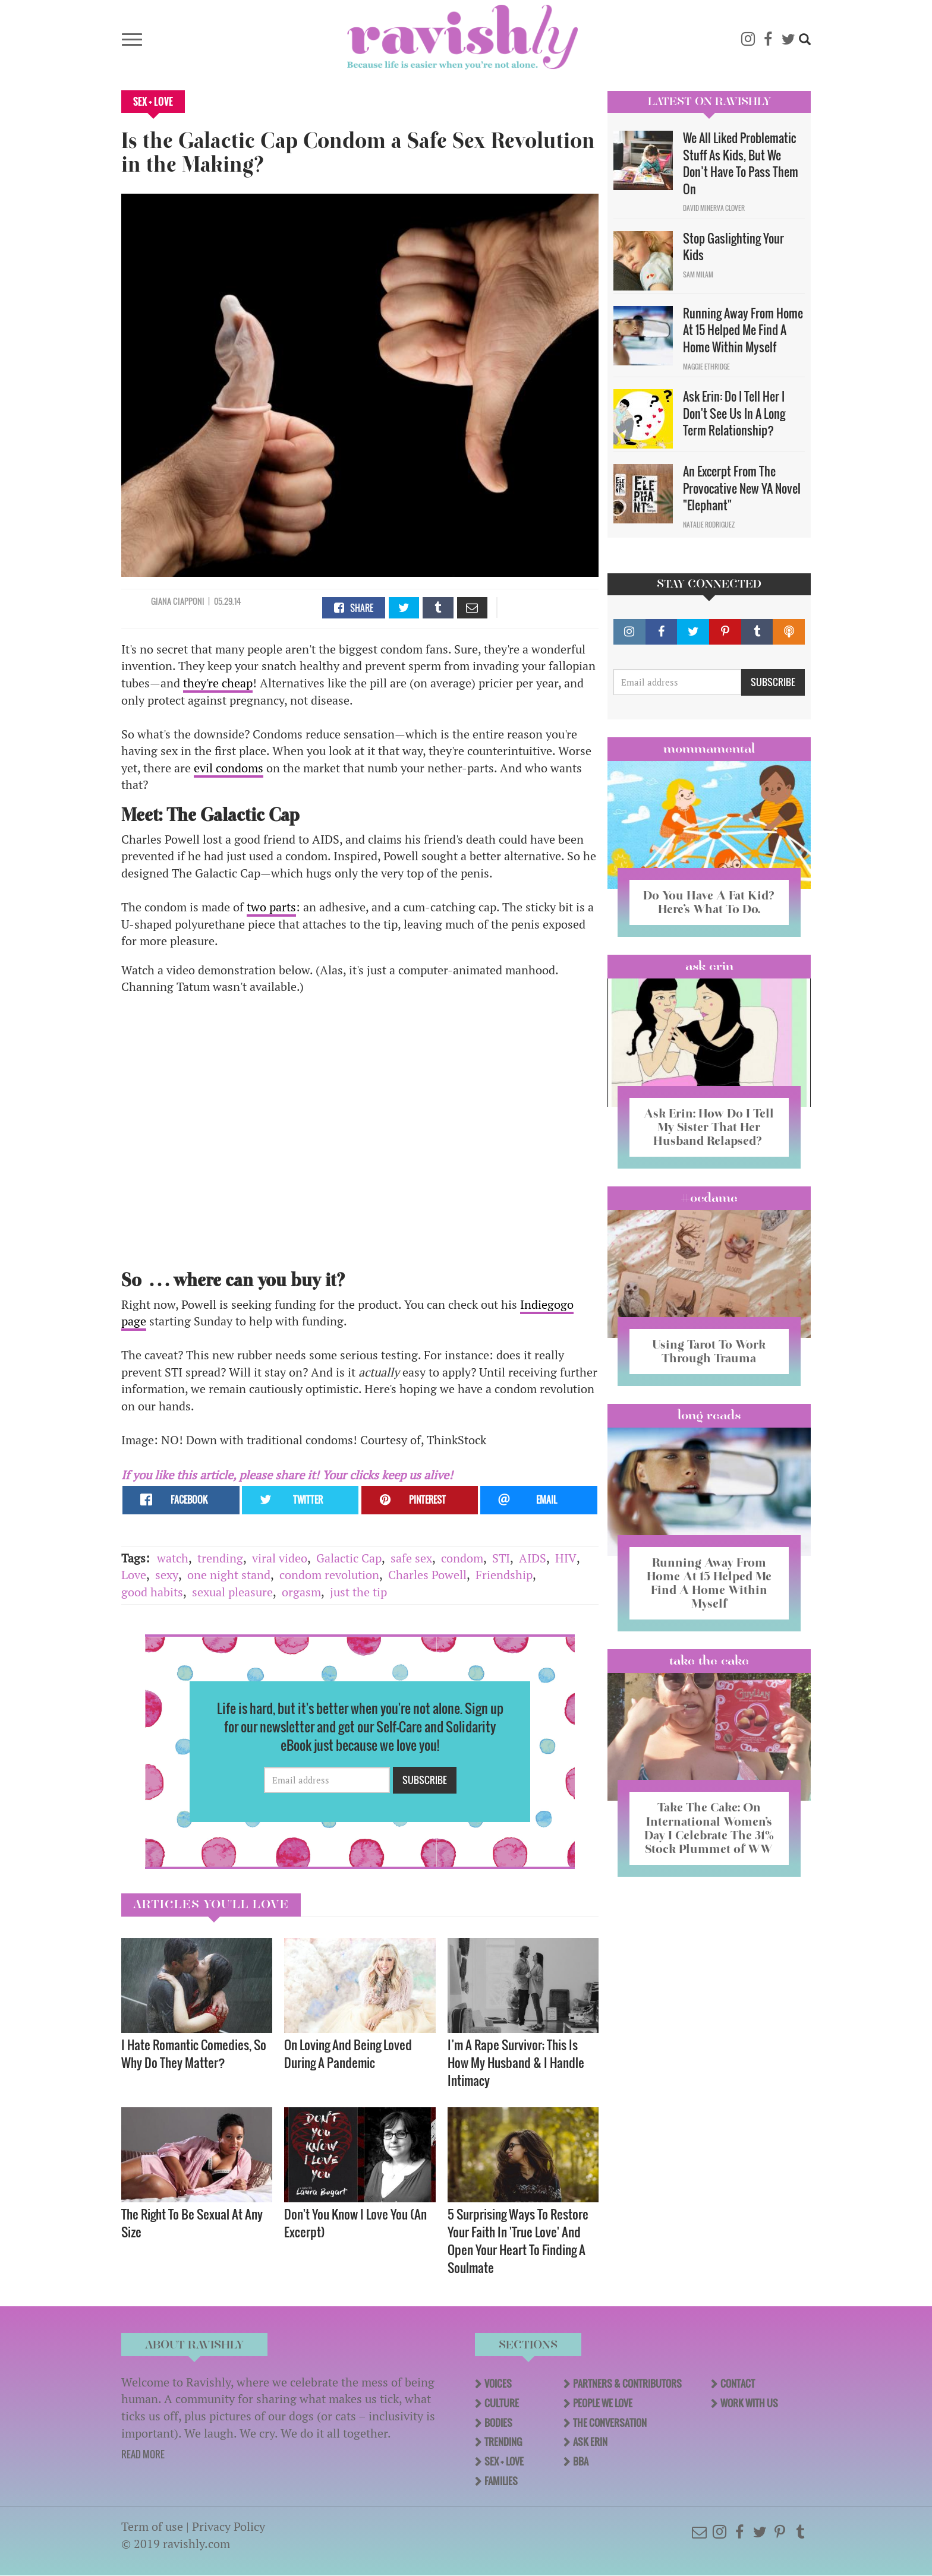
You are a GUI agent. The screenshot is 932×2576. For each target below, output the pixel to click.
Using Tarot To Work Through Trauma (709, 1351)
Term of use (152, 2526)
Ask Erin (709, 966)
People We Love (602, 2403)
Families (501, 2481)
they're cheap (218, 683)
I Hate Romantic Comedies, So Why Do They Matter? (193, 2053)
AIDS (532, 1558)
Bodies (498, 2423)
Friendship (504, 1575)
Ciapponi (188, 601)
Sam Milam (698, 274)
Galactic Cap (349, 1558)
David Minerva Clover (714, 208)
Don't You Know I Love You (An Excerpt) (355, 2223)
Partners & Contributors (627, 2383)
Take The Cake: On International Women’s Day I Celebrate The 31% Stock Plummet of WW (709, 1828)
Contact (737, 2383)
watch (172, 1558)
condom (462, 1558)
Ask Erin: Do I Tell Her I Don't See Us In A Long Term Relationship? (734, 413)
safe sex (411, 1558)
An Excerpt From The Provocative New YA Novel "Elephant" (742, 488)
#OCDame (709, 1197)
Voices (498, 2383)
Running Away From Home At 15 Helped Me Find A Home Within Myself (743, 330)
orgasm (301, 1592)
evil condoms (228, 768)
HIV (566, 1558)
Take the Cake (709, 1660)
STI (501, 1558)
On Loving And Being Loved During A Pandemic (348, 2053)
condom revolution (329, 1575)
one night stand (228, 1575)
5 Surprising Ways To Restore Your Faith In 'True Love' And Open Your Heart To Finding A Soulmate (518, 2241)
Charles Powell (427, 1575)
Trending (503, 2442)
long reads (709, 1415)
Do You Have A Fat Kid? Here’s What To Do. (708, 902)
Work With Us (749, 2403)
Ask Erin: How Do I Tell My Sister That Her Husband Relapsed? (709, 1127)
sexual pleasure (232, 1592)
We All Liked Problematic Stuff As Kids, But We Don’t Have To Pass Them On (740, 163)
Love (133, 1575)
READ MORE (143, 2454)
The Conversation (610, 2423)
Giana (162, 601)
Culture (501, 2403)
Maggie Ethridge (706, 366)
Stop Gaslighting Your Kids (733, 246)
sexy (166, 1575)
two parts (271, 907)
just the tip (358, 1592)
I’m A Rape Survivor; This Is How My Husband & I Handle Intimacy (516, 2062)
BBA (580, 2461)
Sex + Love (153, 101)
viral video (279, 1558)
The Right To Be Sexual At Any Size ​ (192, 2223)
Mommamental (709, 748)
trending (220, 1558)
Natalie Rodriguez (709, 524)
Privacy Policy (228, 2526)
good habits (152, 1592)
